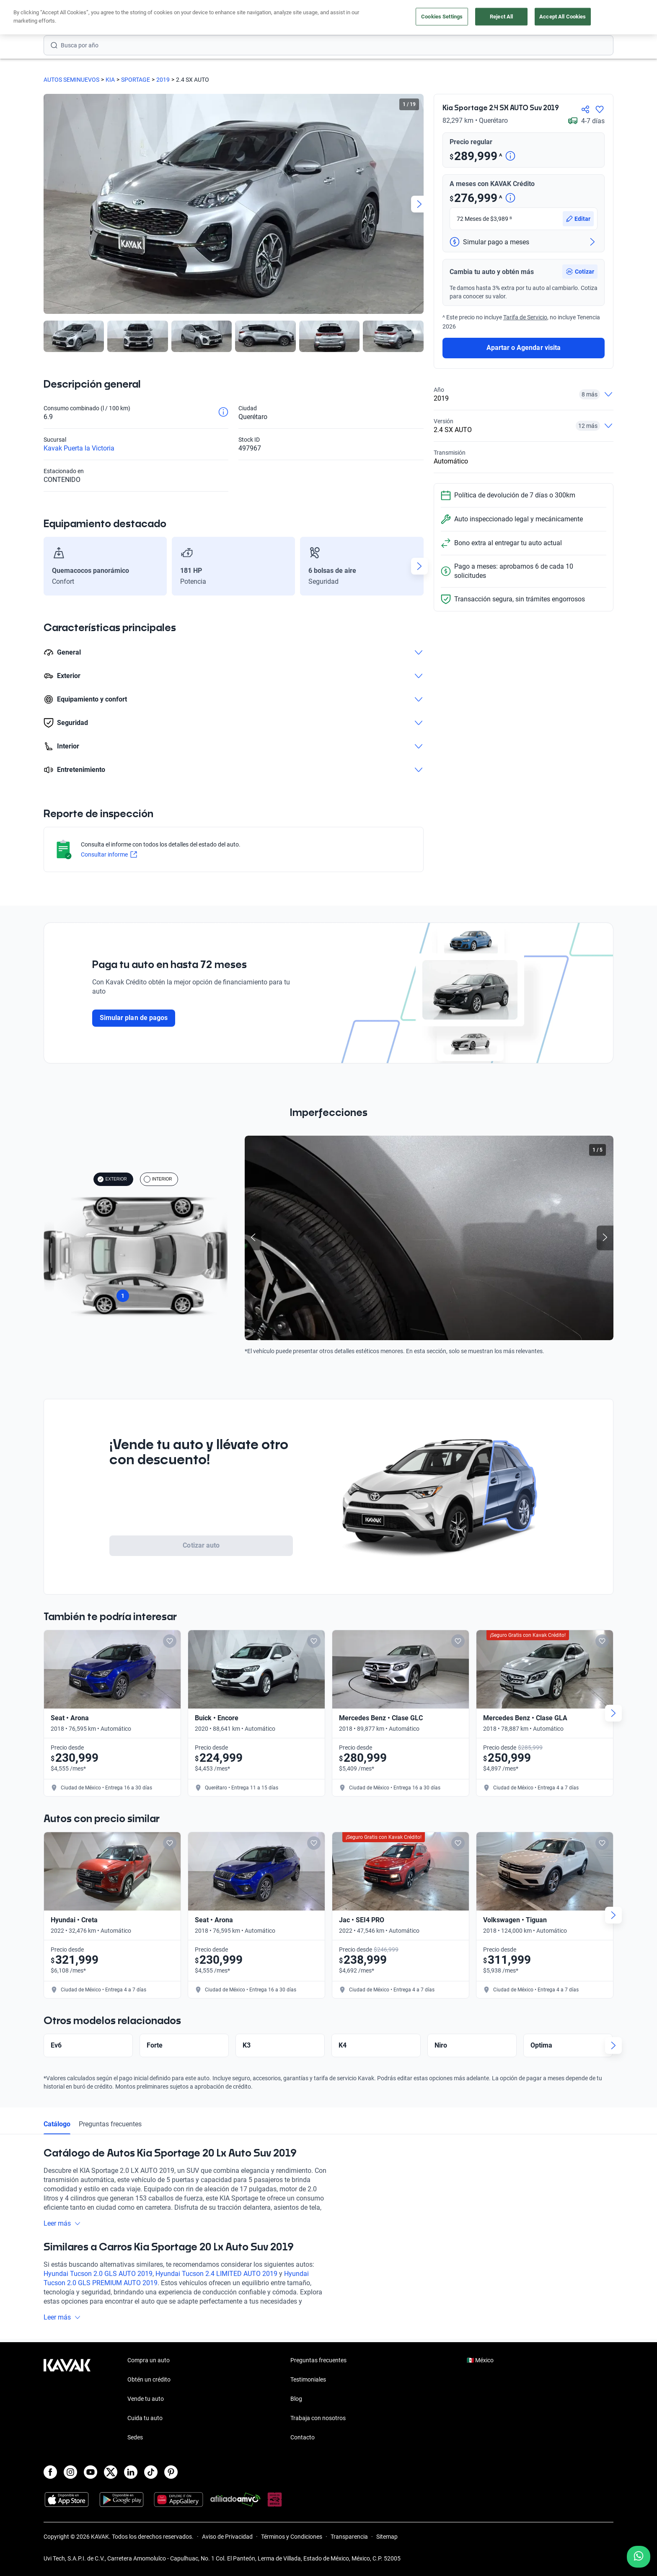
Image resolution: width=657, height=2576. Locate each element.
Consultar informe (109, 854)
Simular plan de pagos (134, 1018)
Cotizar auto (201, 1545)
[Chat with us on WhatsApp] (639, 2557)
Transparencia (349, 2536)
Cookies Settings (442, 16)
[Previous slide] (253, 1238)
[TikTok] (151, 2472)
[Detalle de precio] (510, 156)
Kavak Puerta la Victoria (79, 448)
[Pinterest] (171, 2472)
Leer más (62, 2223)
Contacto (302, 2437)
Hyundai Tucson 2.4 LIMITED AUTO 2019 (216, 2274)
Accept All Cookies (562, 16)
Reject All (501, 16)
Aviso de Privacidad (227, 2536)
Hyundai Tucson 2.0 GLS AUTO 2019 (98, 2274)
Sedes (135, 2437)
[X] (110, 2472)
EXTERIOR (112, 1179)
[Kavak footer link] (67, 2399)
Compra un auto (148, 2360)
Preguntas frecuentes (110, 2124)
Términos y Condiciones (291, 2536)
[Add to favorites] (169, 1641)
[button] (580, 249)
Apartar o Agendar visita (523, 325)
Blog (296, 2398)
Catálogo (57, 2124)
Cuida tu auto (145, 2418)
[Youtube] (90, 2472)
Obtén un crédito (149, 2379)
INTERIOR (158, 1179)
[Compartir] (585, 109)
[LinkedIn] (130, 2472)
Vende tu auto (145, 2398)
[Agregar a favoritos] (600, 109)
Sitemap (387, 2536)
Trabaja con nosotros (318, 2418)
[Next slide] (419, 204)
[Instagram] (70, 2472)
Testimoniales (308, 2379)
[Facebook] (50, 2472)
